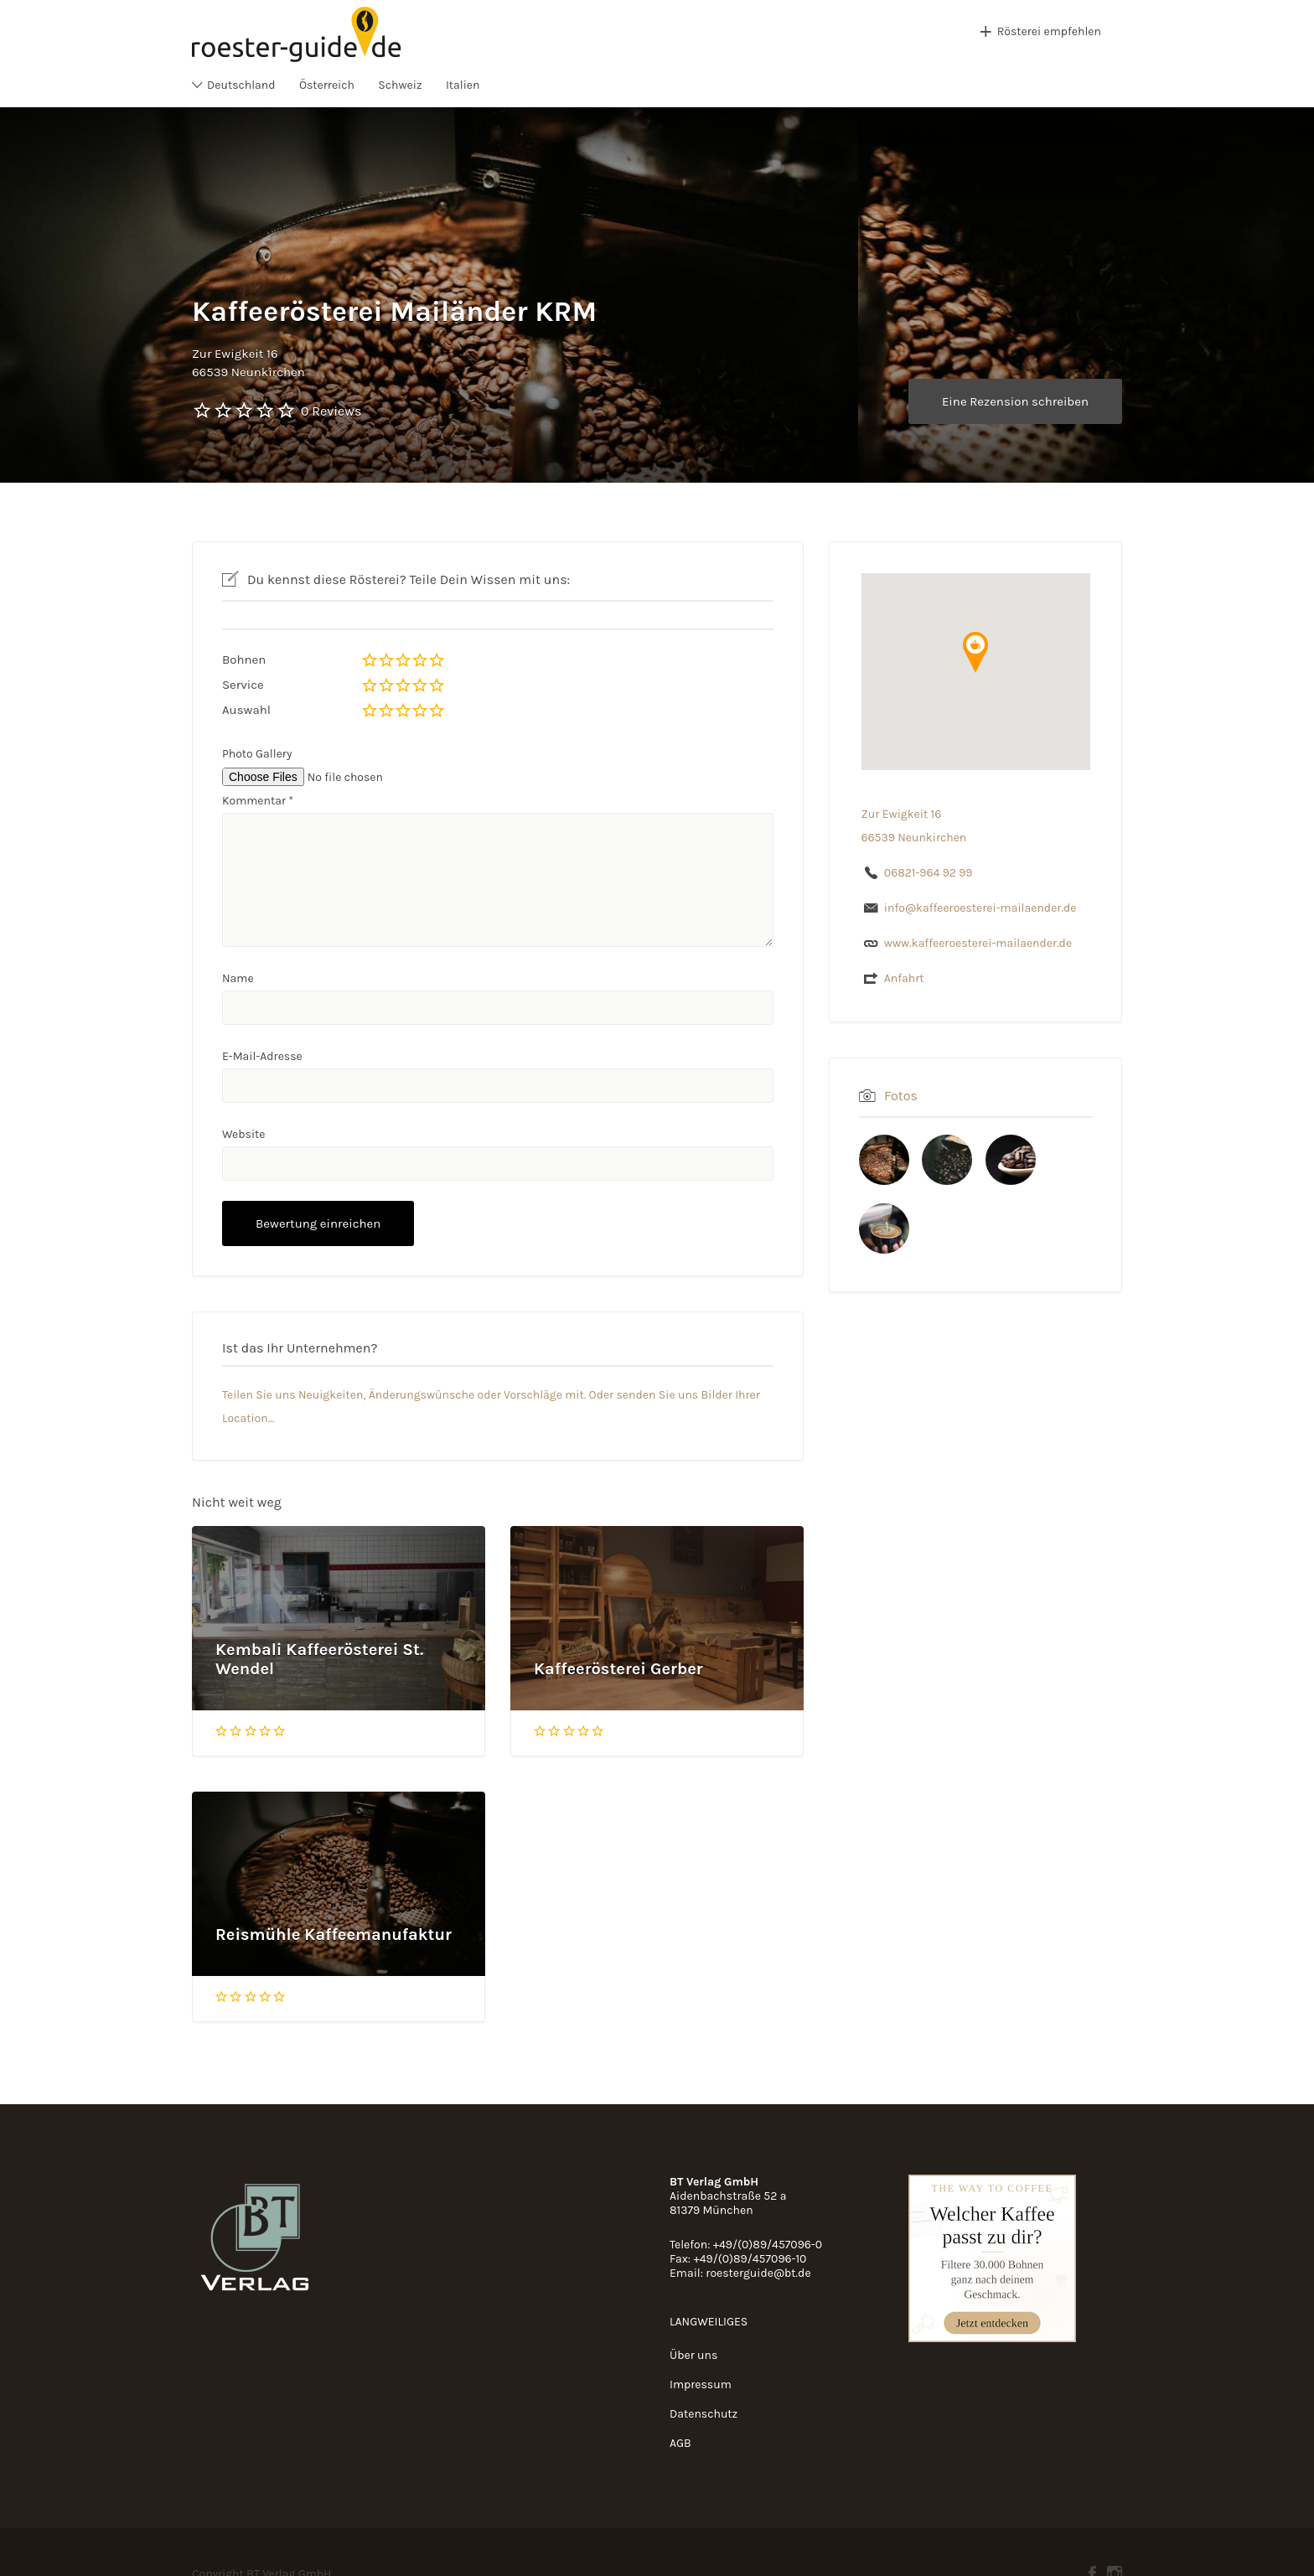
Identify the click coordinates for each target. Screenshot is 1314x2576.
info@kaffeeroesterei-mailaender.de (980, 908)
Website (244, 1134)
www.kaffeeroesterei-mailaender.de (978, 943)
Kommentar (257, 801)
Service (243, 684)
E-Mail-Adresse (262, 1056)
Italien (463, 85)
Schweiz (400, 85)
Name (238, 978)
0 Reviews (331, 411)
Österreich (326, 85)
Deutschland (241, 85)
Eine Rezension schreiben (1015, 401)
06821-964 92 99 (928, 873)
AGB (680, 2443)
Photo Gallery (257, 754)
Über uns (693, 2355)
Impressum (701, 2384)
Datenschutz (703, 2414)
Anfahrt (904, 978)
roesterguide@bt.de (758, 2273)
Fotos (901, 1096)
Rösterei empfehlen (1049, 31)
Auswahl (246, 709)
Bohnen (244, 659)
